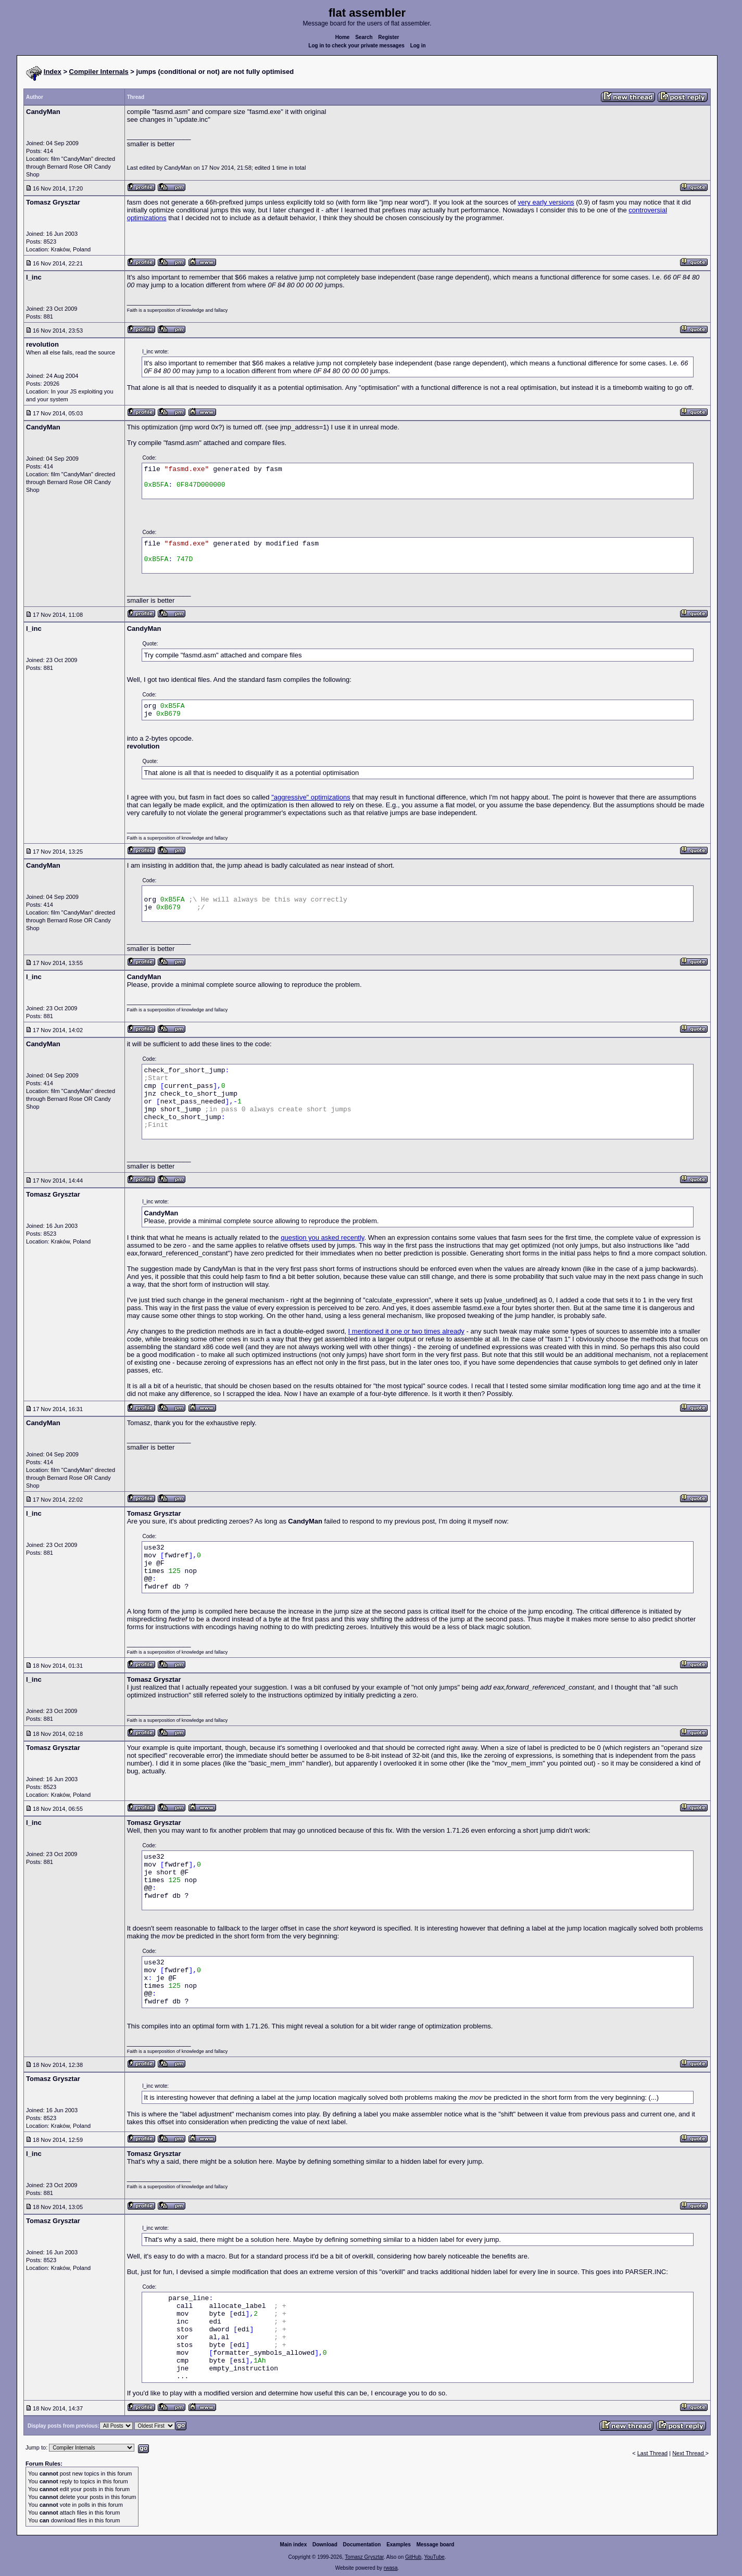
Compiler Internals (99, 71)
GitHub (413, 2557)
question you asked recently (322, 1237)
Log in (418, 45)
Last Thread (652, 2453)
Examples (398, 2544)
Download (324, 2544)
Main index (293, 2544)
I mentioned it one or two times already (406, 1331)
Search (363, 37)
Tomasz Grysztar (364, 2557)
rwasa (391, 2568)
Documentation (362, 2544)
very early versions (546, 202)
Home (342, 37)
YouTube (434, 2557)
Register (388, 37)
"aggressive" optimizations (310, 797)
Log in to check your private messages (356, 45)
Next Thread (688, 2453)
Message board (436, 2544)
